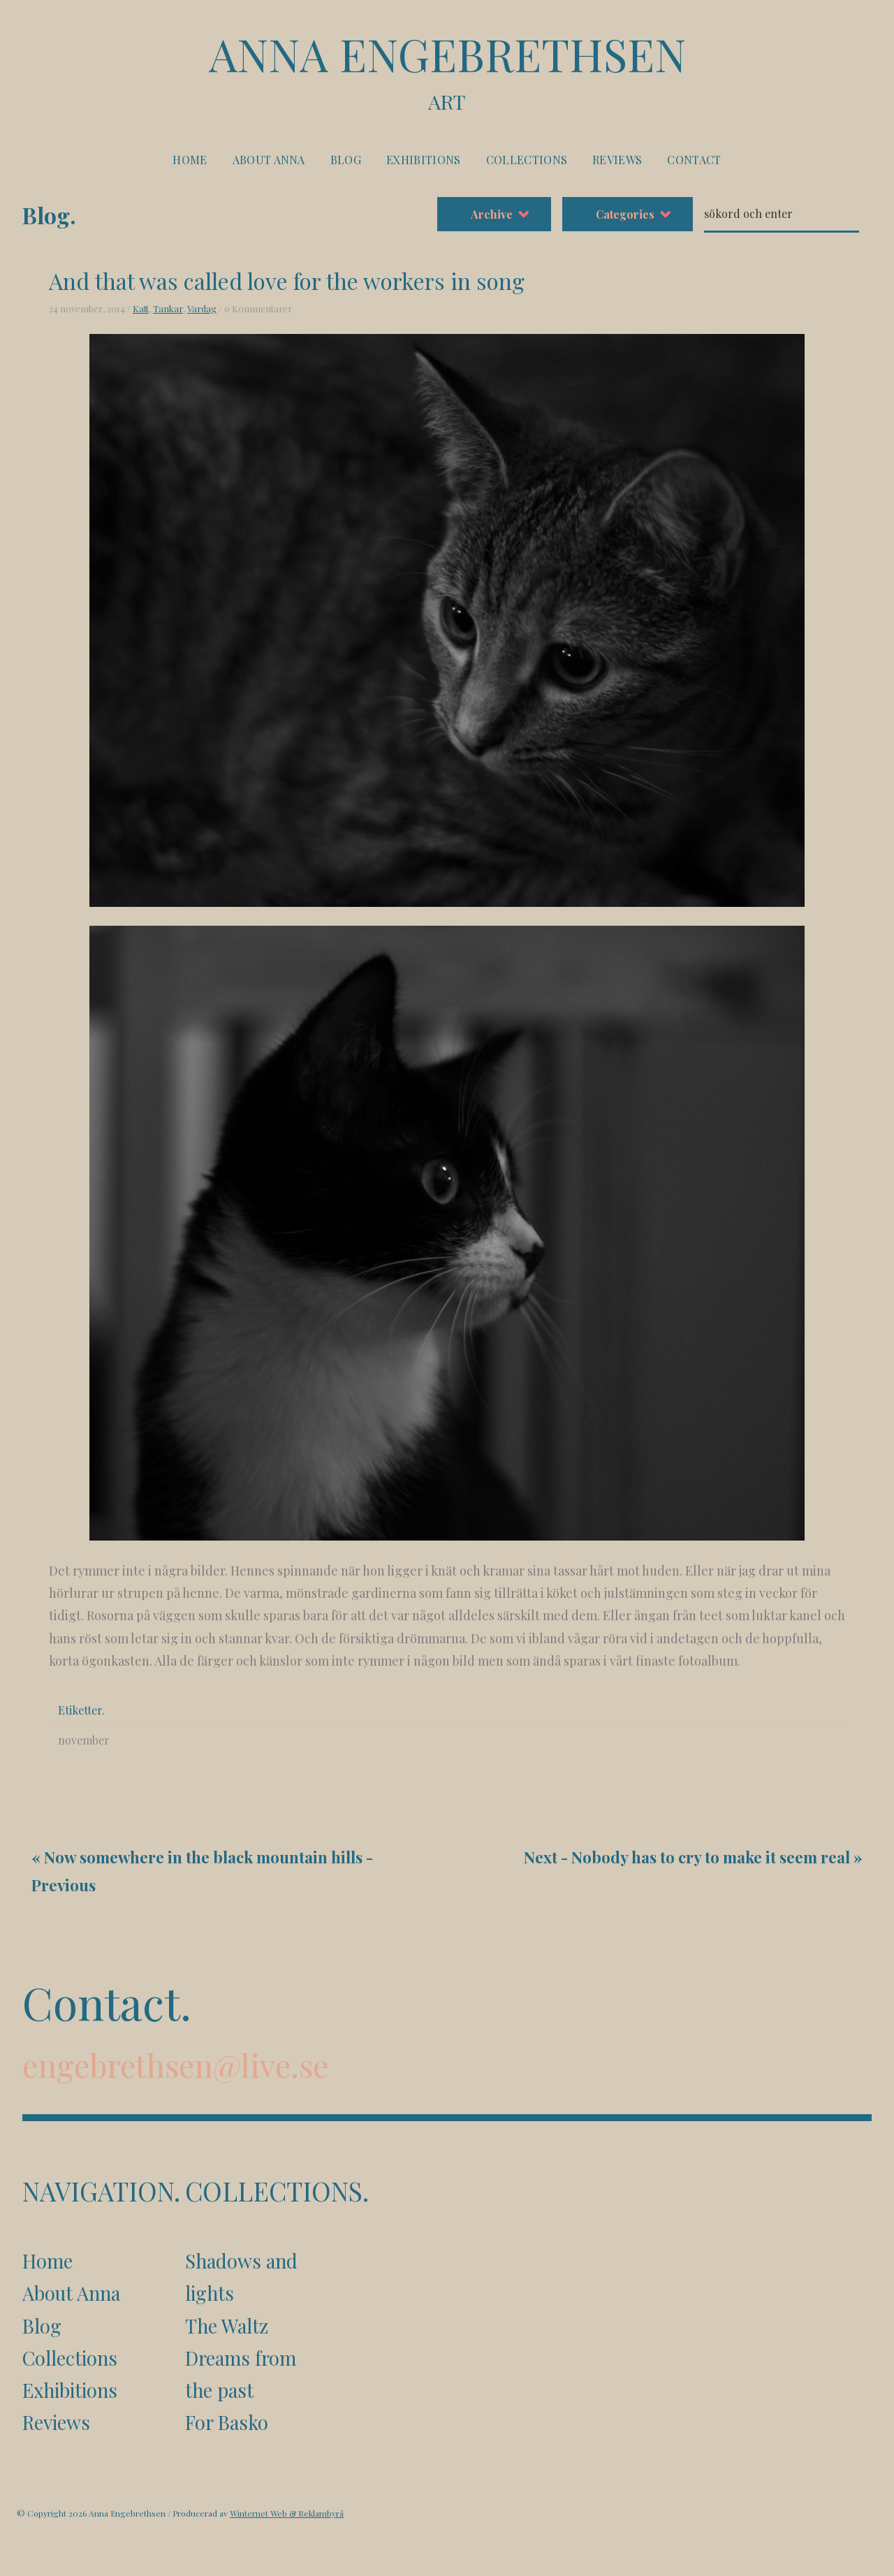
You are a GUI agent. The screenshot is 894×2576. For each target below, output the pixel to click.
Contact (694, 159)
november (84, 1740)
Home (190, 159)
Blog (345, 159)
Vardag (202, 308)
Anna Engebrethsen (447, 71)
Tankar (168, 308)
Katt (141, 308)
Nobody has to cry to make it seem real (710, 1857)
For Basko (226, 2422)
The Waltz (226, 2325)
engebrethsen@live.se (175, 2065)
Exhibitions (423, 159)
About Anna (269, 159)
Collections (527, 159)
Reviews (617, 159)
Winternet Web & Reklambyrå (287, 2513)
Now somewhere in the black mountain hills (203, 1857)
